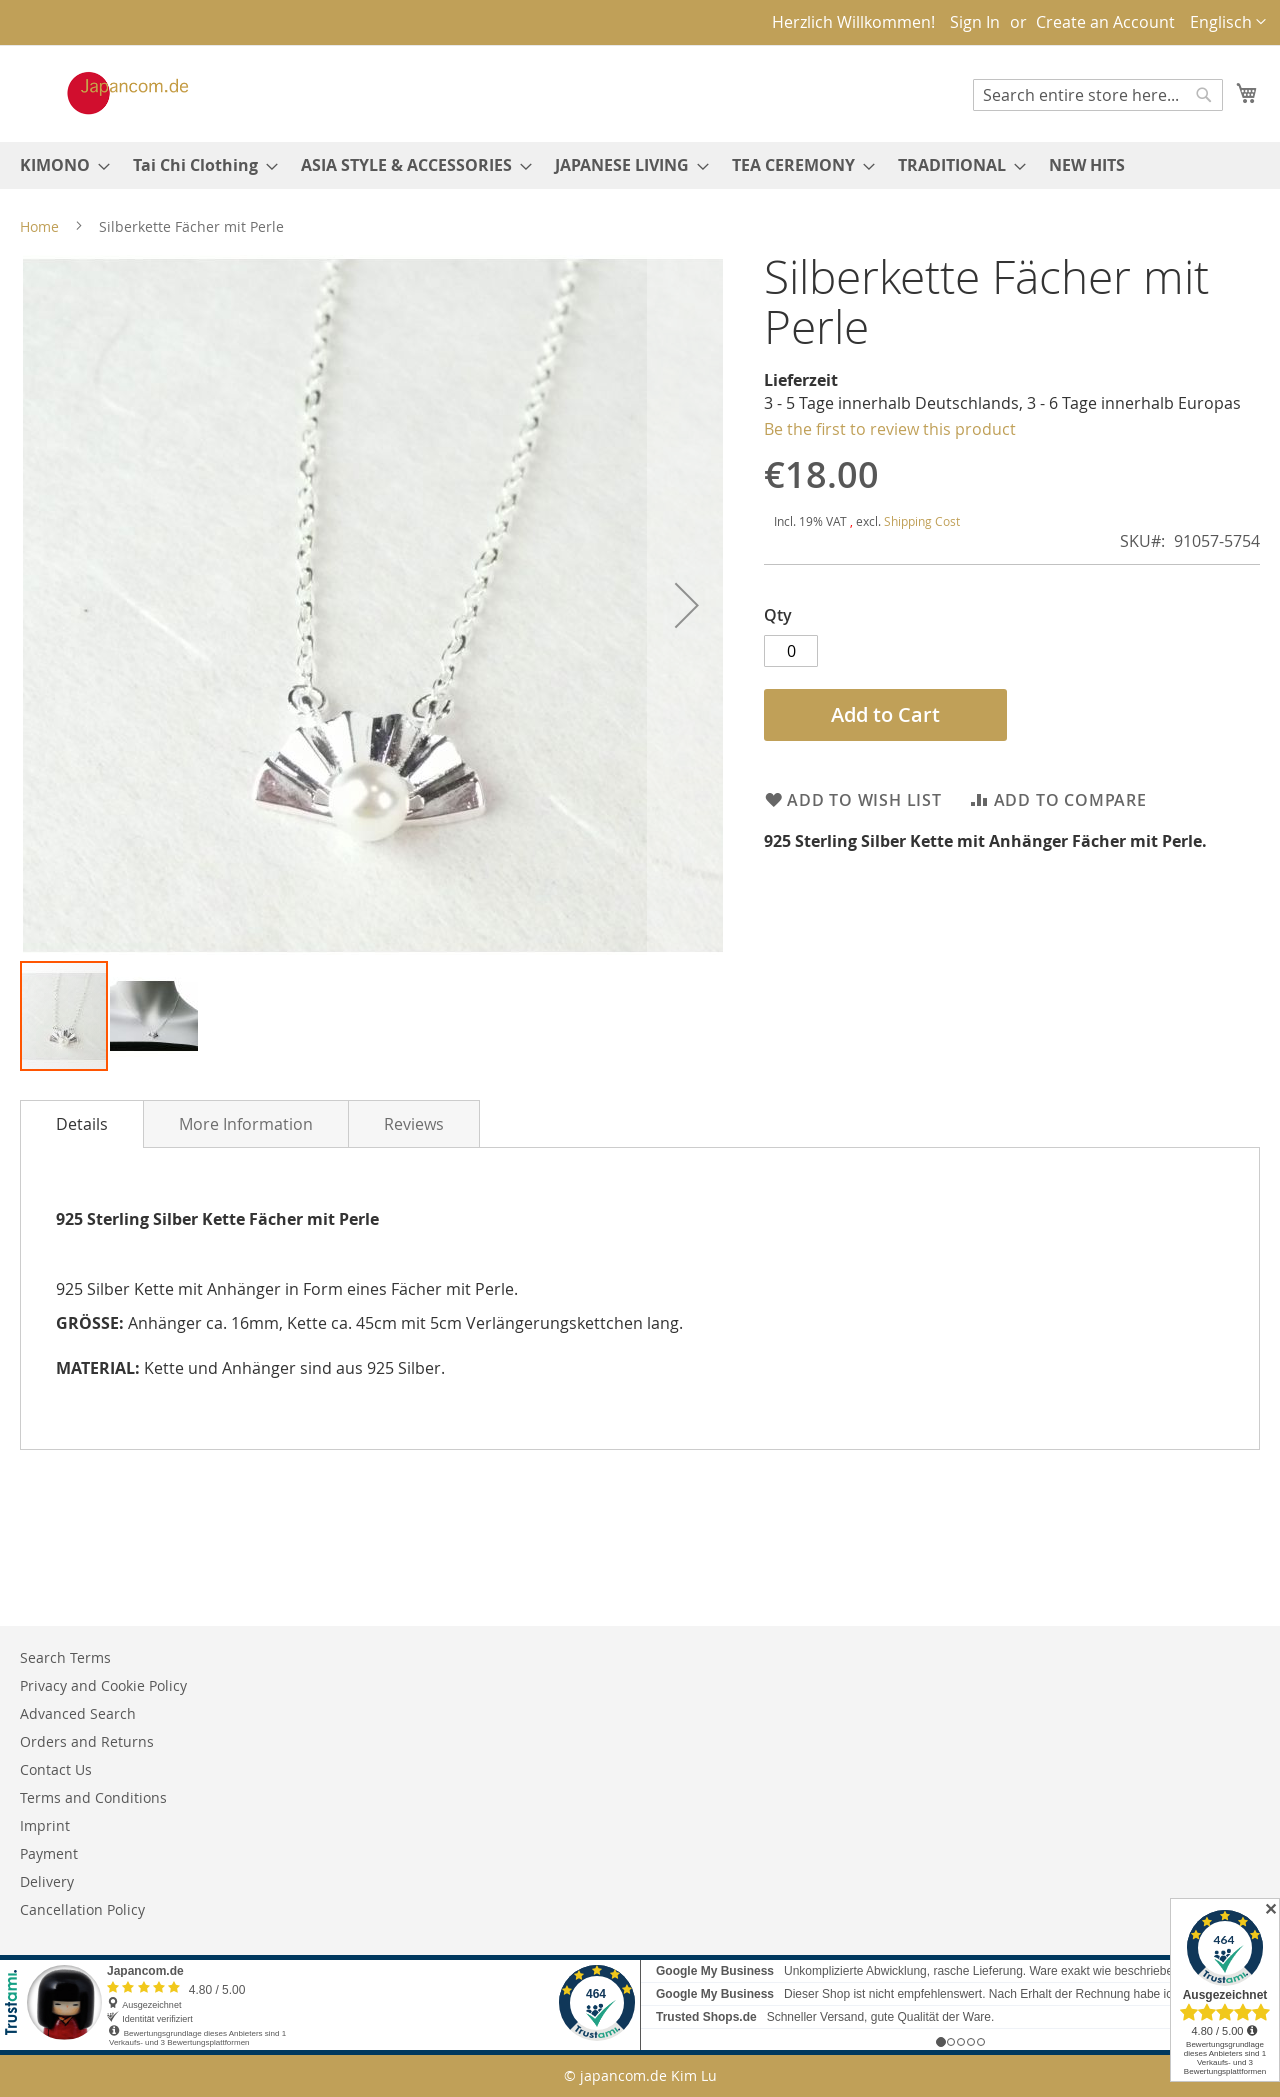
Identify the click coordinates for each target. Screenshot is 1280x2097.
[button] (1228, 22)
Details (82, 1124)
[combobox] (1098, 95)
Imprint (45, 1825)
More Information (246, 1124)
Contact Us (56, 1769)
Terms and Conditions (93, 1797)
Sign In (975, 22)
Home (39, 226)
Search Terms (65, 1657)
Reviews (414, 1124)
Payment (49, 1853)
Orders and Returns (87, 1741)
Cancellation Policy (82, 1909)
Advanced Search (78, 1713)
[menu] (640, 165)
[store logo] (107, 93)
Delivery (47, 1881)
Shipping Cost (922, 521)
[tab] (82, 1124)
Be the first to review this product (890, 429)
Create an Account (1105, 22)
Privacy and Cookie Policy (103, 1685)
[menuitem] (59, 165)
